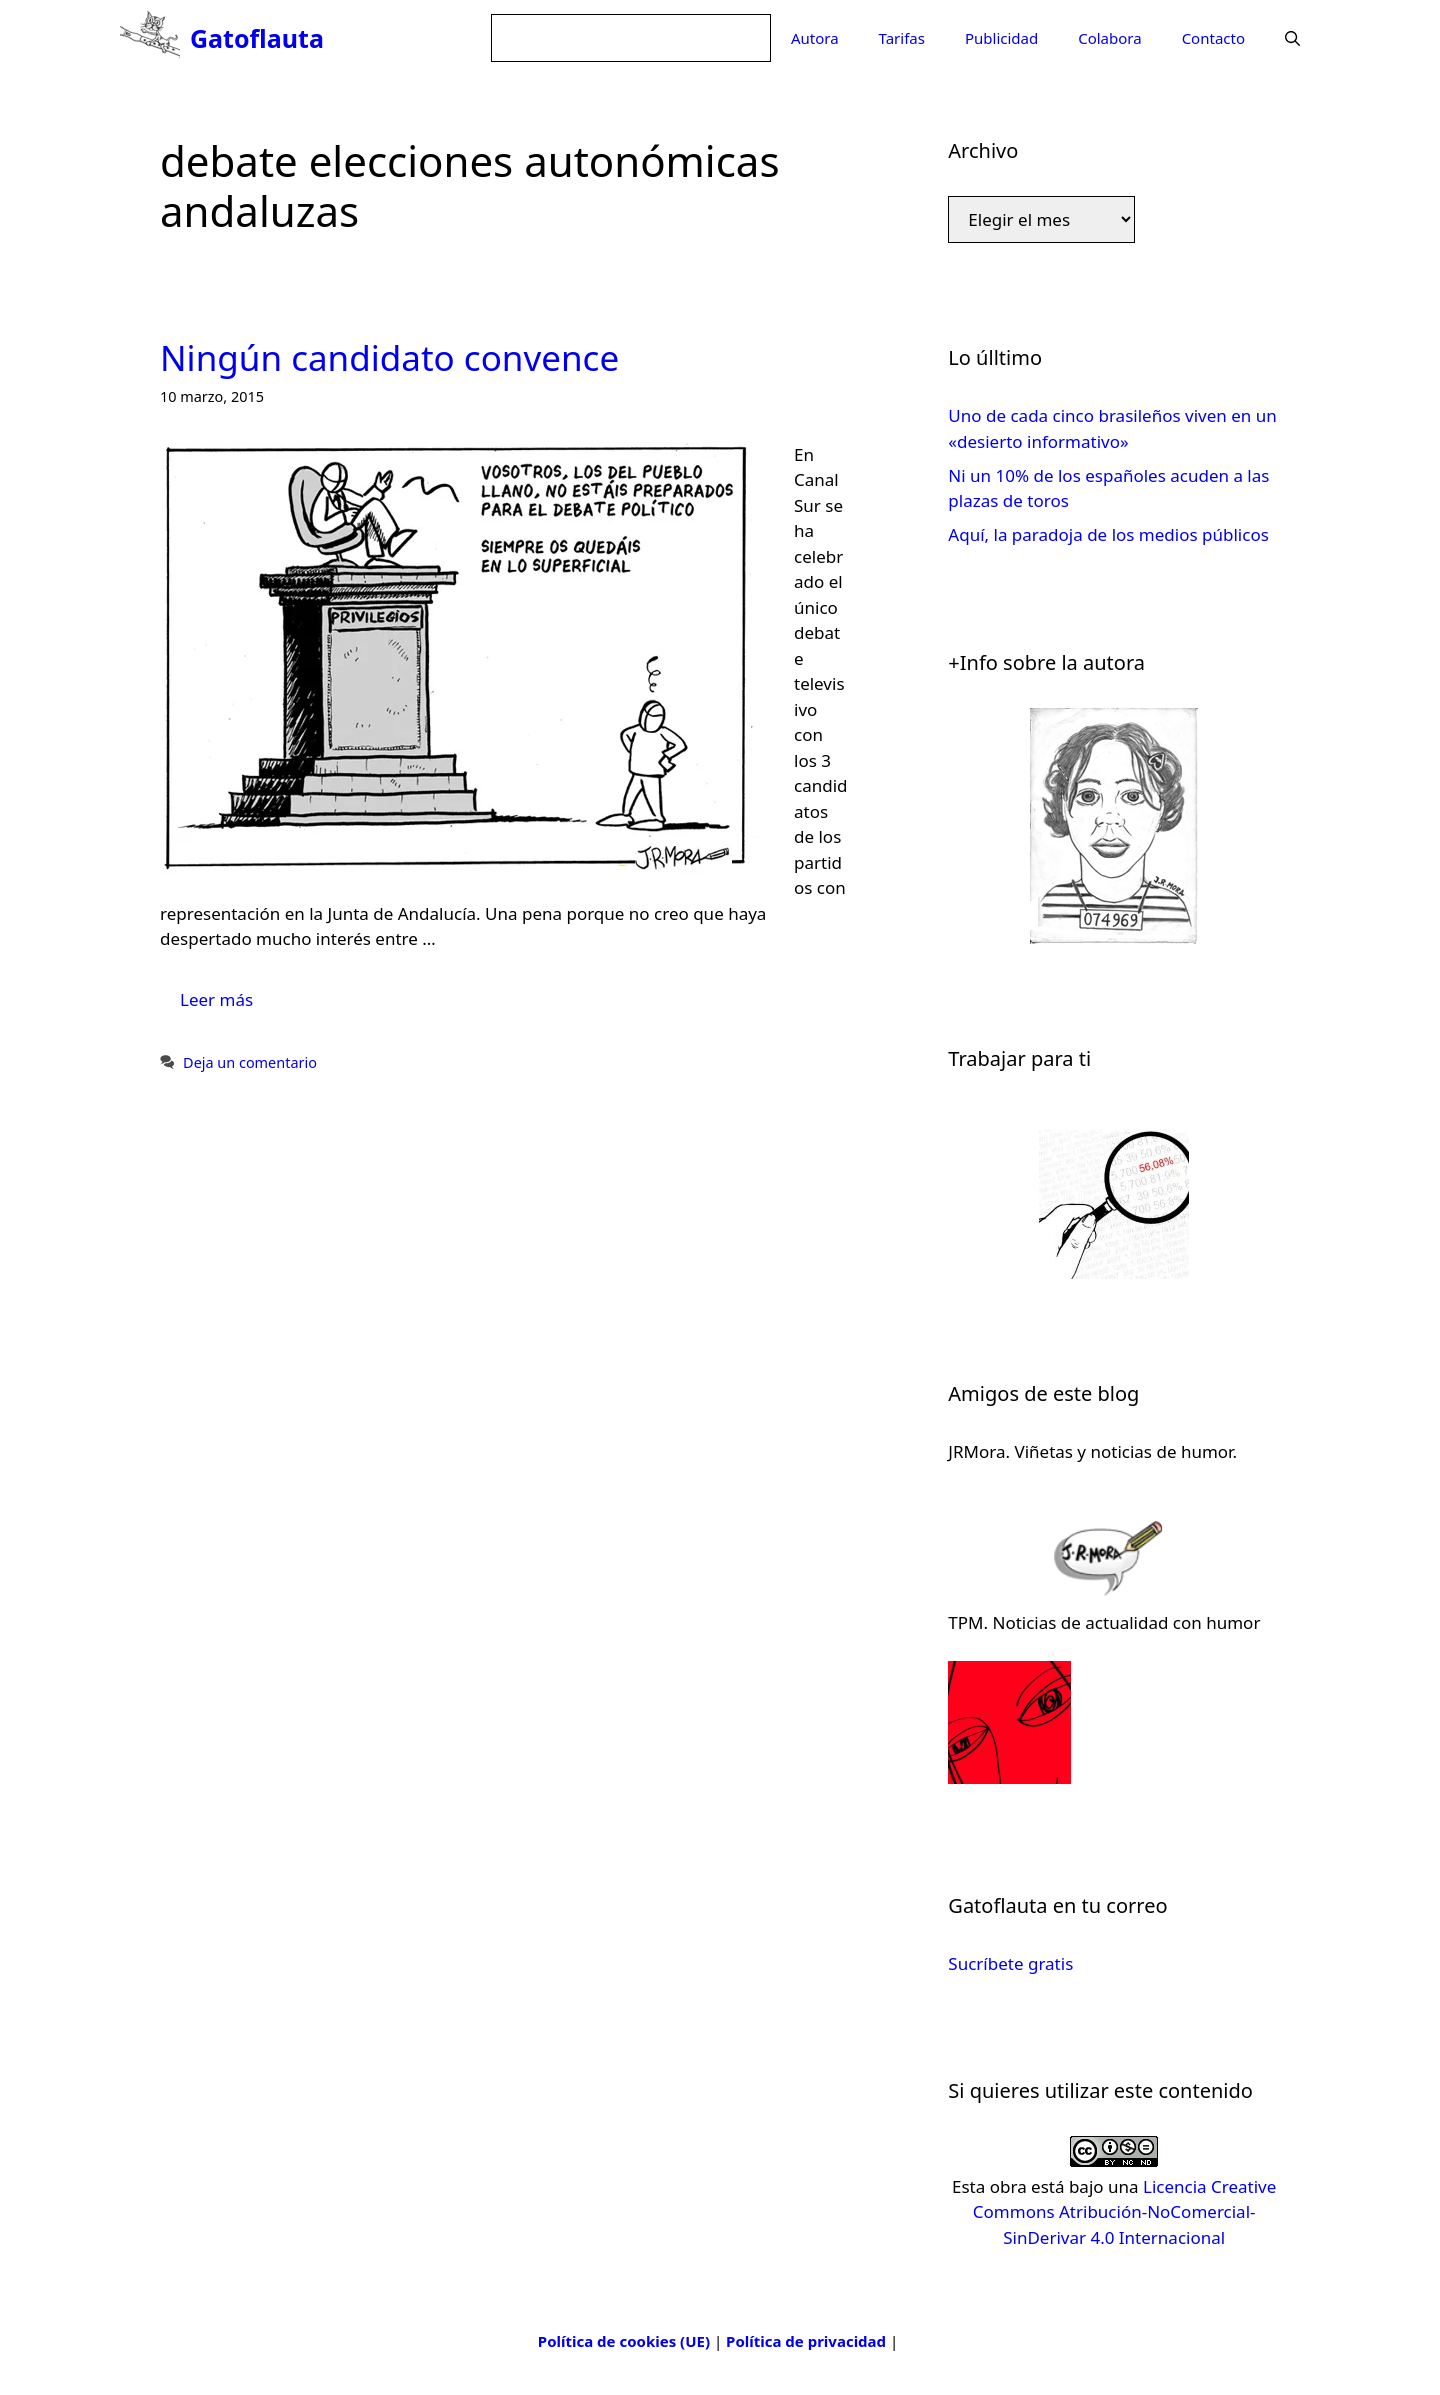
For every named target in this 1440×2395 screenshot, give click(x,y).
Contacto (1213, 38)
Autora (815, 38)
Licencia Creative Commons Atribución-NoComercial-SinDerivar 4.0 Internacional (1125, 2212)
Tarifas (902, 38)
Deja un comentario (250, 1062)
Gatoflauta (257, 38)
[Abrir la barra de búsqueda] (1292, 38)
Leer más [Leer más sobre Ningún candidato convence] (216, 999)
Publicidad (1001, 38)
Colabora (1109, 38)
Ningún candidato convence (389, 357)
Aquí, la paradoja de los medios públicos (1108, 534)
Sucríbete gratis (1010, 1963)
